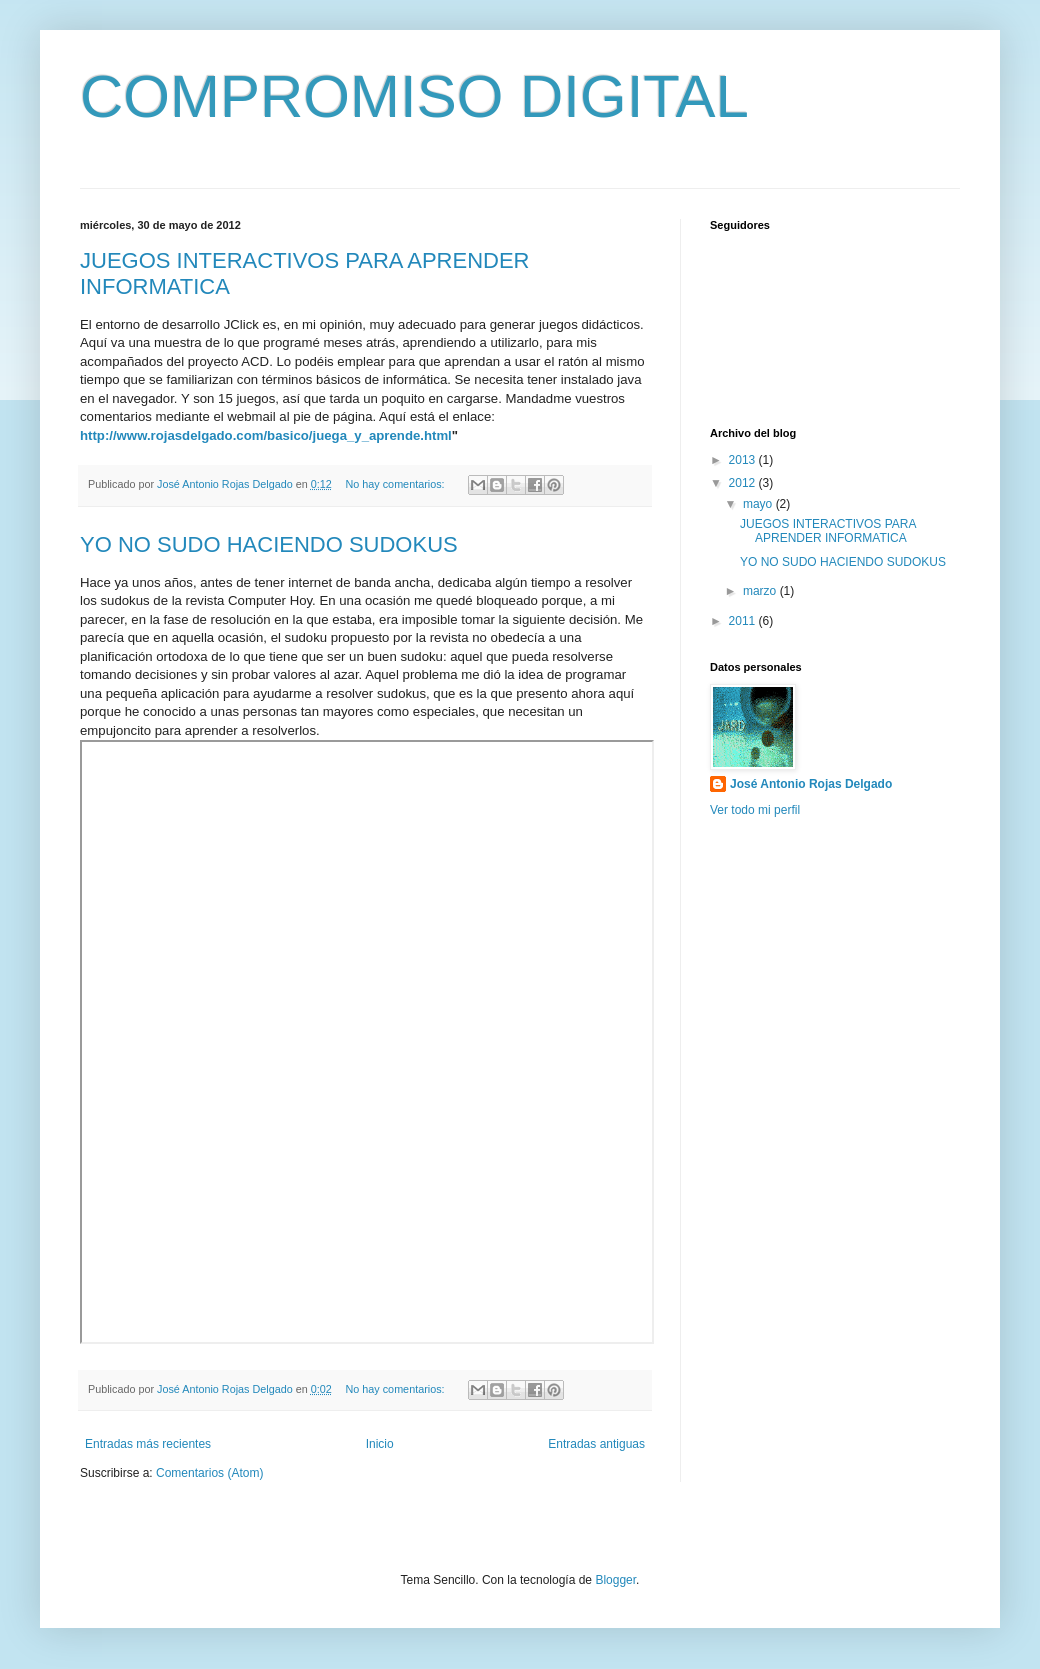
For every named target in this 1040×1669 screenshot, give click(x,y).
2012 (744, 483)
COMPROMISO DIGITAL (414, 96)
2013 (744, 460)
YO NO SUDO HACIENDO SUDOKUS (269, 544)
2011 (744, 621)
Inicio (380, 1444)
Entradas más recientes (148, 1444)
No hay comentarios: (397, 484)
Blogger (615, 1580)
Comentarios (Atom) (209, 1473)
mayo (759, 504)
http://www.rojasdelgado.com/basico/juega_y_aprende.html (266, 435)
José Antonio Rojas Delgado (811, 784)
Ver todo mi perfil (755, 810)
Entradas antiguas (596, 1444)
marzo (761, 591)
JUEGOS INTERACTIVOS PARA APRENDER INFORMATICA (828, 531)
